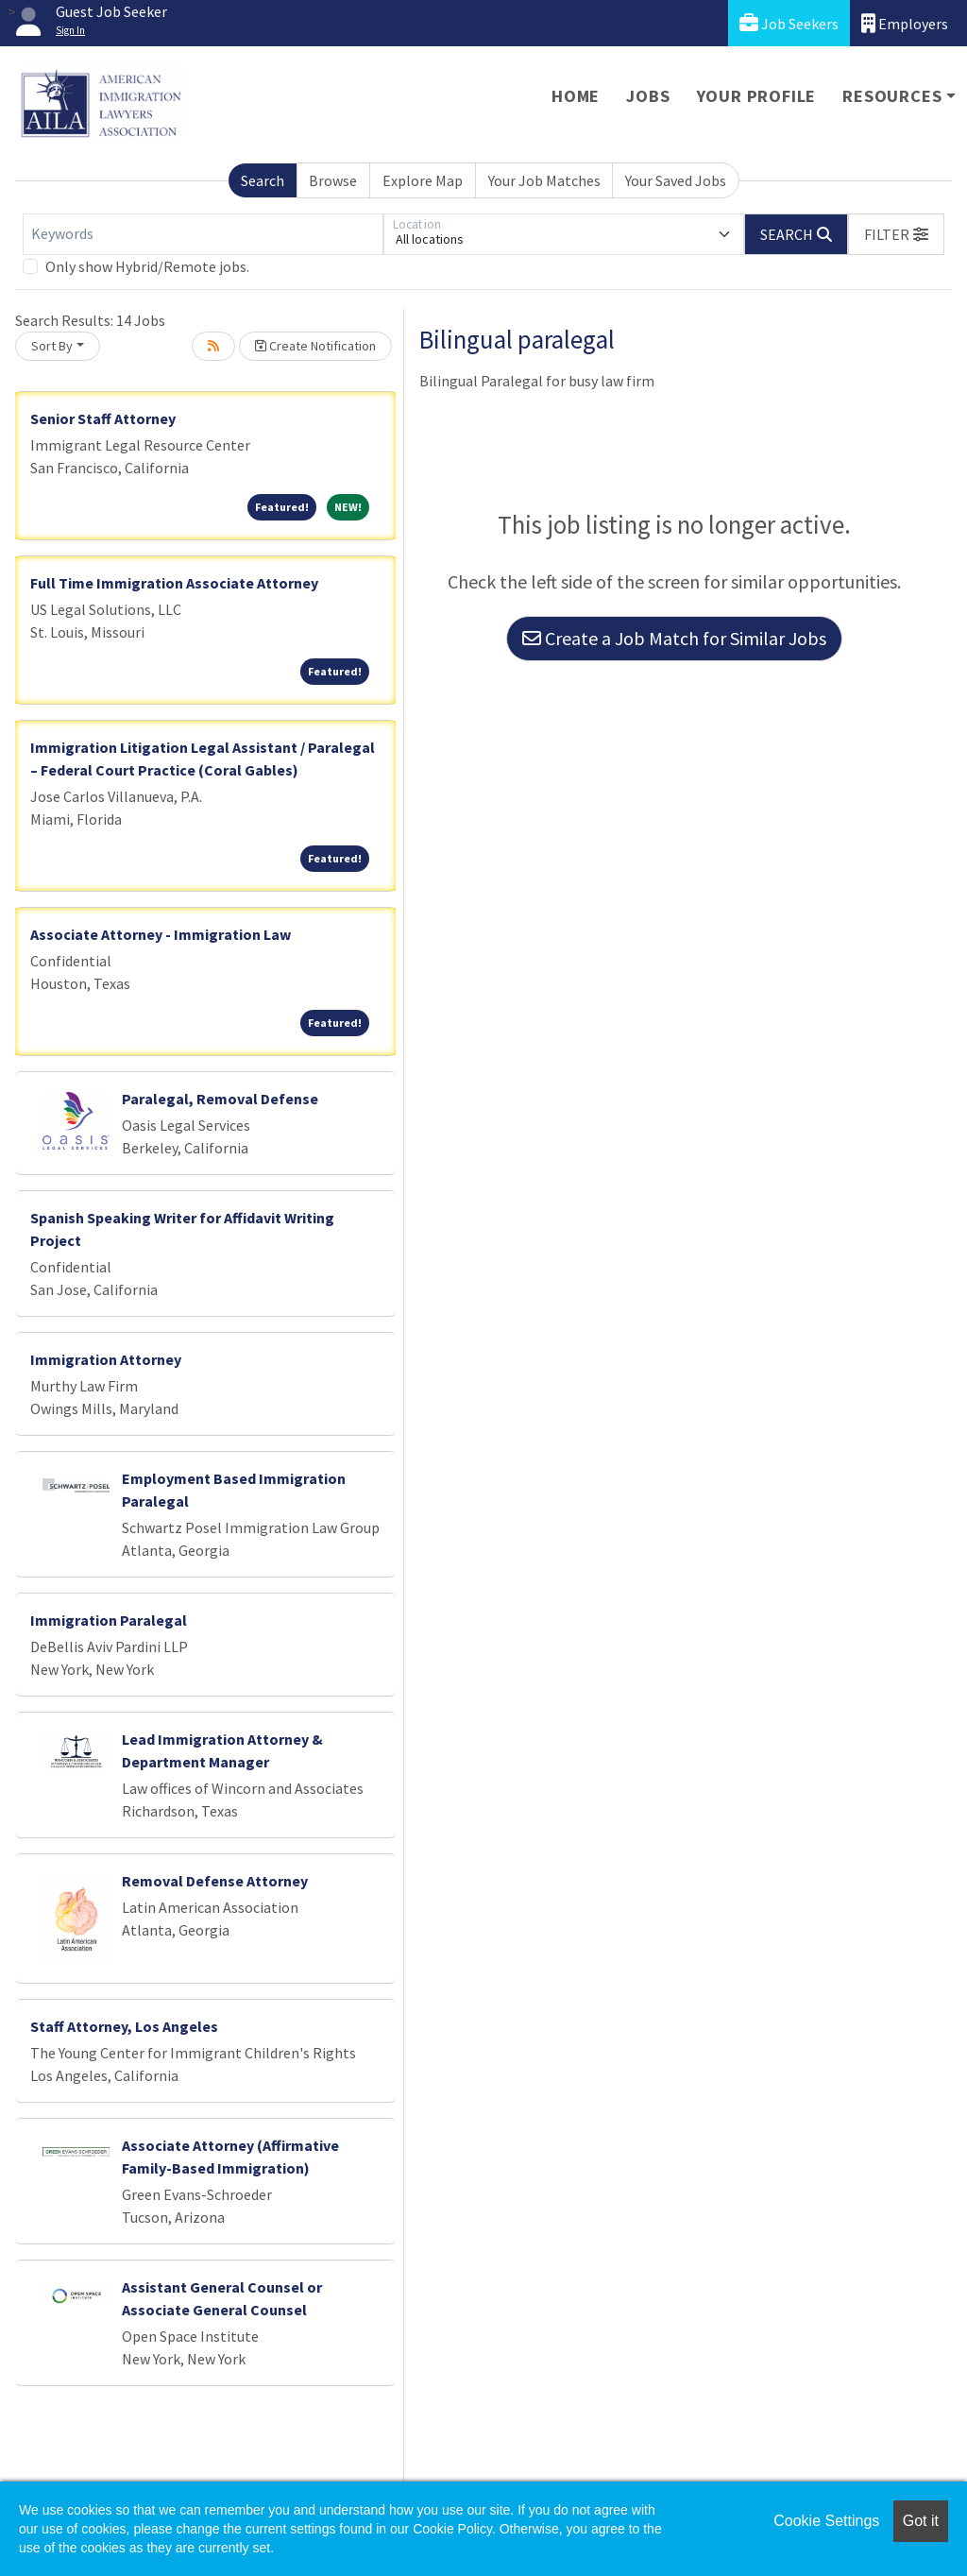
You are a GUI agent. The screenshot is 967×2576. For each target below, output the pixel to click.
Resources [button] (892, 96)
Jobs (648, 96)
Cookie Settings (826, 2521)
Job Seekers (789, 23)
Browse (333, 180)
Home (575, 96)
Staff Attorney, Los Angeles (124, 2026)
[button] (896, 234)
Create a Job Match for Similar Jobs (674, 638)
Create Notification (315, 345)
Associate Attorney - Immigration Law (160, 934)
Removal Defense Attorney (215, 1880)
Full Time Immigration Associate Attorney (174, 582)
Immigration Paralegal (108, 1620)
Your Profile (757, 96)
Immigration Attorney (105, 1359)
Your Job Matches (544, 180)
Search (262, 180)
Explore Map (422, 180)
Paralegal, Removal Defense (220, 1098)
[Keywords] (203, 234)
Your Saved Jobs (675, 180)
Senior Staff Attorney (103, 418)
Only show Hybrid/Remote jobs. (147, 266)
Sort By (52, 345)
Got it (921, 2521)
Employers (904, 23)
